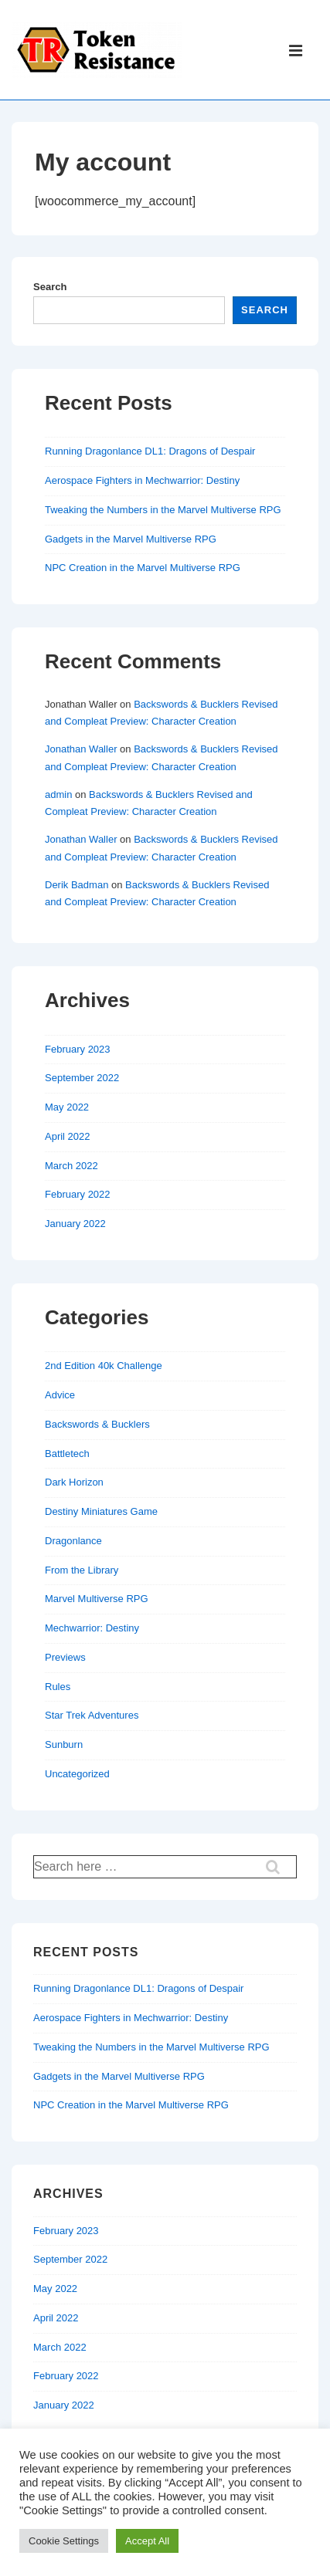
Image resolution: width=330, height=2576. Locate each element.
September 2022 (82, 1077)
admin (58, 794)
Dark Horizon (74, 1482)
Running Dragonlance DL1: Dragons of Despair (150, 451)
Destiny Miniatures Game (101, 1511)
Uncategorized (77, 1774)
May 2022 (67, 1107)
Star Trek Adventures (91, 1715)
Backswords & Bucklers (97, 1424)
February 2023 (78, 1049)
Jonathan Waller (81, 749)
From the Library (81, 1570)
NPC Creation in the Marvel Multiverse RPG (142, 567)
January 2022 (75, 1223)
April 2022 (67, 1136)
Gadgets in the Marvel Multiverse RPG (130, 539)
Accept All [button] (147, 2541)
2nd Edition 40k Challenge (103, 1365)
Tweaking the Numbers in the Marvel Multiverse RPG (163, 510)
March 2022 (71, 1165)
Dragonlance (73, 1541)
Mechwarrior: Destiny (92, 1628)
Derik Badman (76, 885)
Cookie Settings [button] (64, 2541)
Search (49, 286)
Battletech (67, 1453)
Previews (65, 1657)
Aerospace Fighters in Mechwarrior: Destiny (142, 480)
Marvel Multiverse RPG (96, 1598)
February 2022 (78, 1194)
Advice (60, 1395)
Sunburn (64, 1744)
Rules (57, 1686)
